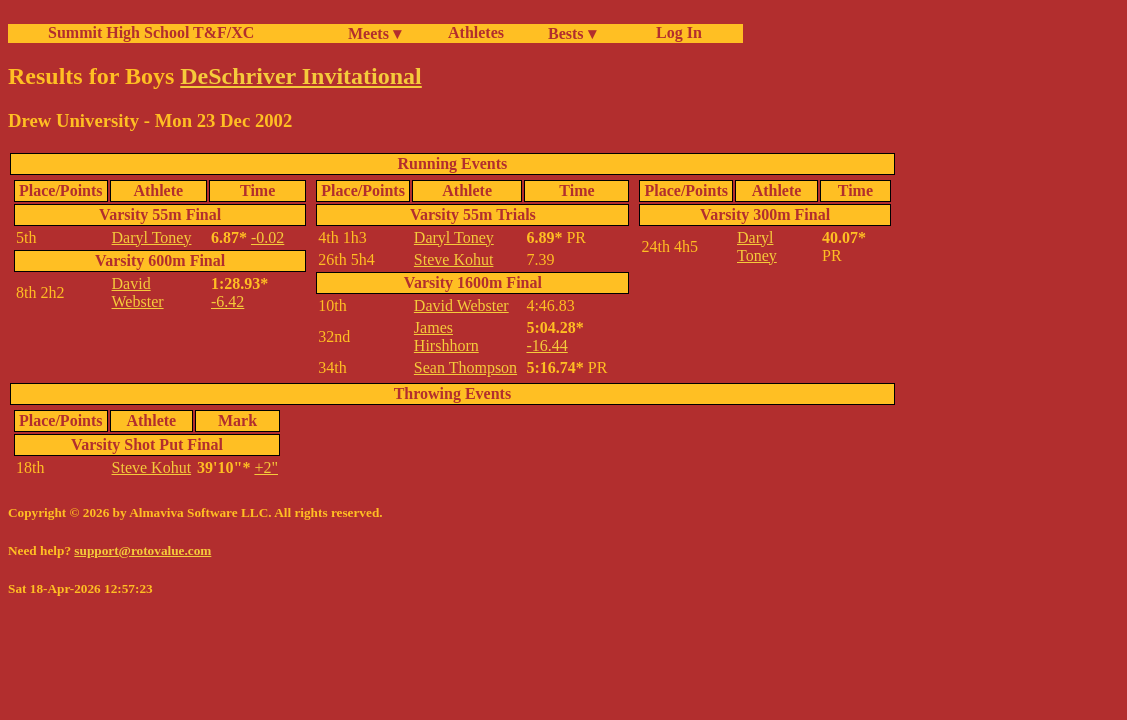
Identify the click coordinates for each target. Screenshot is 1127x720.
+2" (266, 467)
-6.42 (227, 301)
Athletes (476, 32)
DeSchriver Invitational (301, 76)
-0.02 (267, 237)
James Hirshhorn (446, 336)
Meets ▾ (374, 33)
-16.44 (546, 345)
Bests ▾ (572, 33)
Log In (675, 32)
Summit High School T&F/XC (151, 32)
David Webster (138, 292)
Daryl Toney (152, 237)
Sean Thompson (465, 367)
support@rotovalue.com (142, 550)
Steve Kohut (454, 259)
